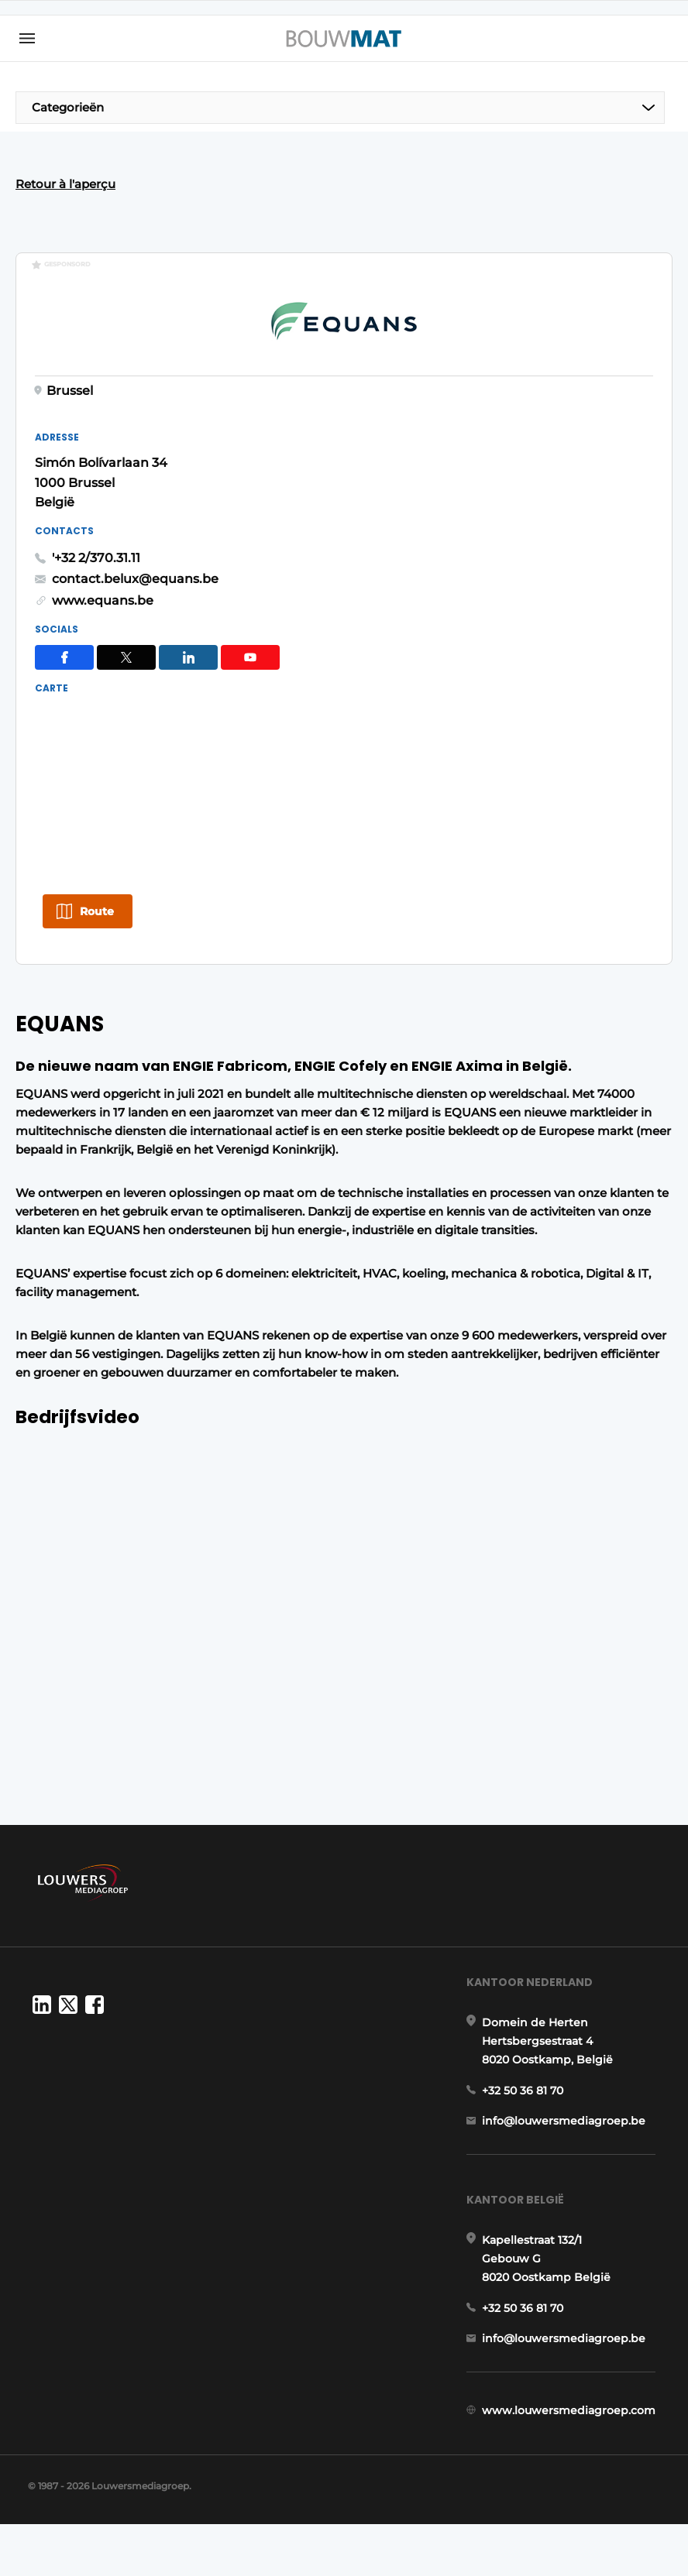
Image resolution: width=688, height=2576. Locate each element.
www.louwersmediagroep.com (573, 2441)
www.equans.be (412, 554)
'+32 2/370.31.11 (405, 511)
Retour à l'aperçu (65, 184)
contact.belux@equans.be (444, 532)
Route (97, 864)
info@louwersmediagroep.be (568, 2128)
